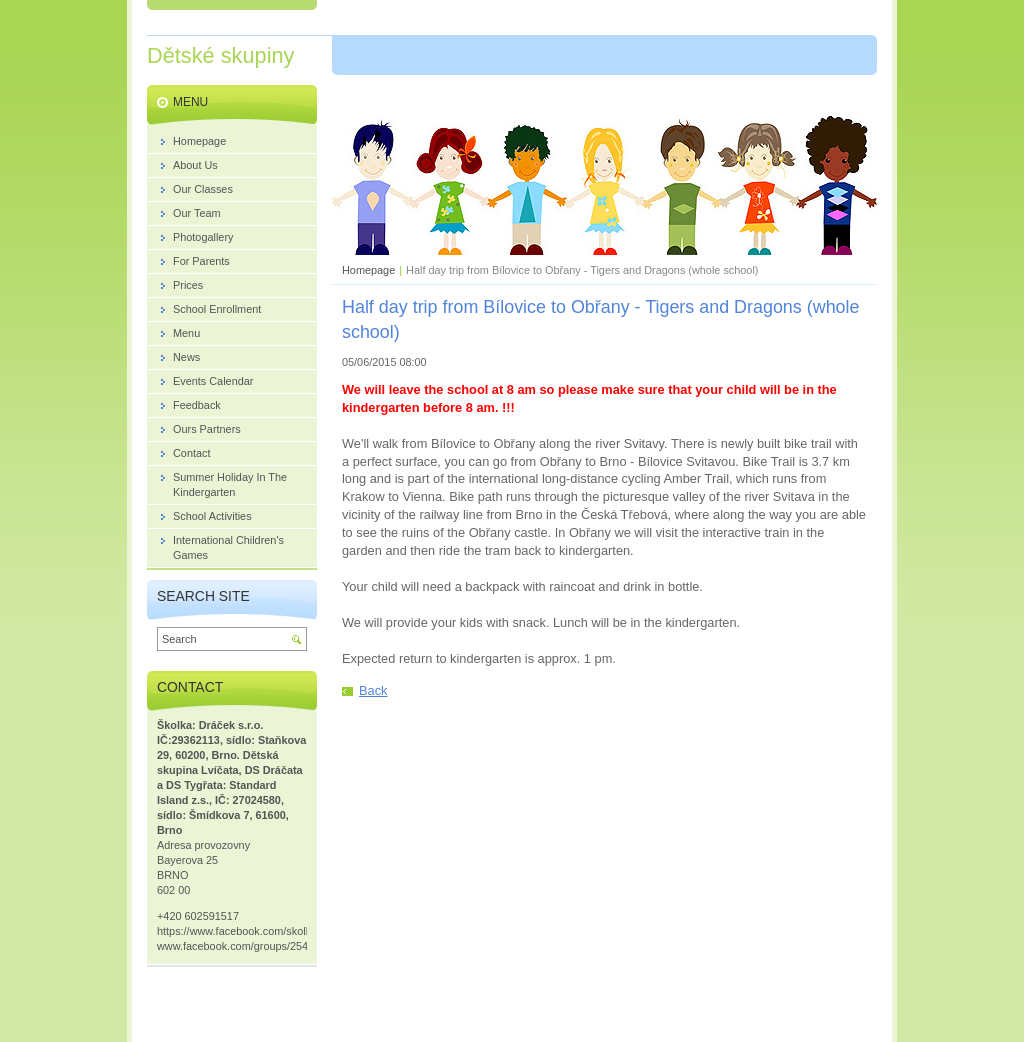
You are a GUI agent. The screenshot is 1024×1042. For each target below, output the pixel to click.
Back (373, 690)
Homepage (368, 270)
